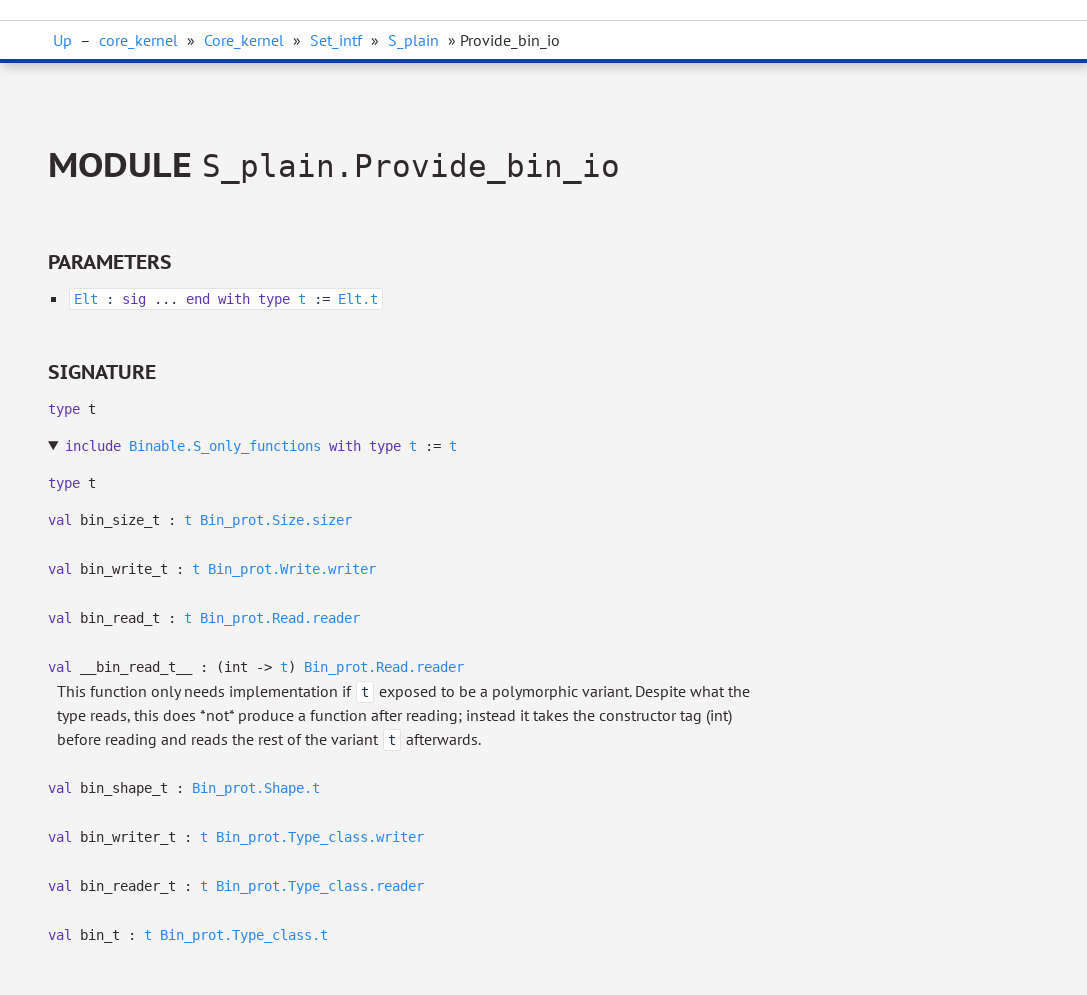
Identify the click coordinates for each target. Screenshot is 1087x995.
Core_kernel (244, 40)
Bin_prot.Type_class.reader (320, 886)
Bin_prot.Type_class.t (244, 935)
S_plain (413, 40)
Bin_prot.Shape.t (256, 788)
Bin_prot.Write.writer (292, 569)
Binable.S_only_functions (225, 446)
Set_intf (336, 40)
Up (62, 40)
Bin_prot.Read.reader (280, 618)
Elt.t (358, 299)
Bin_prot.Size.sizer (276, 520)
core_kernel (138, 40)
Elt (86, 299)
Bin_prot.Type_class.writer (320, 837)
